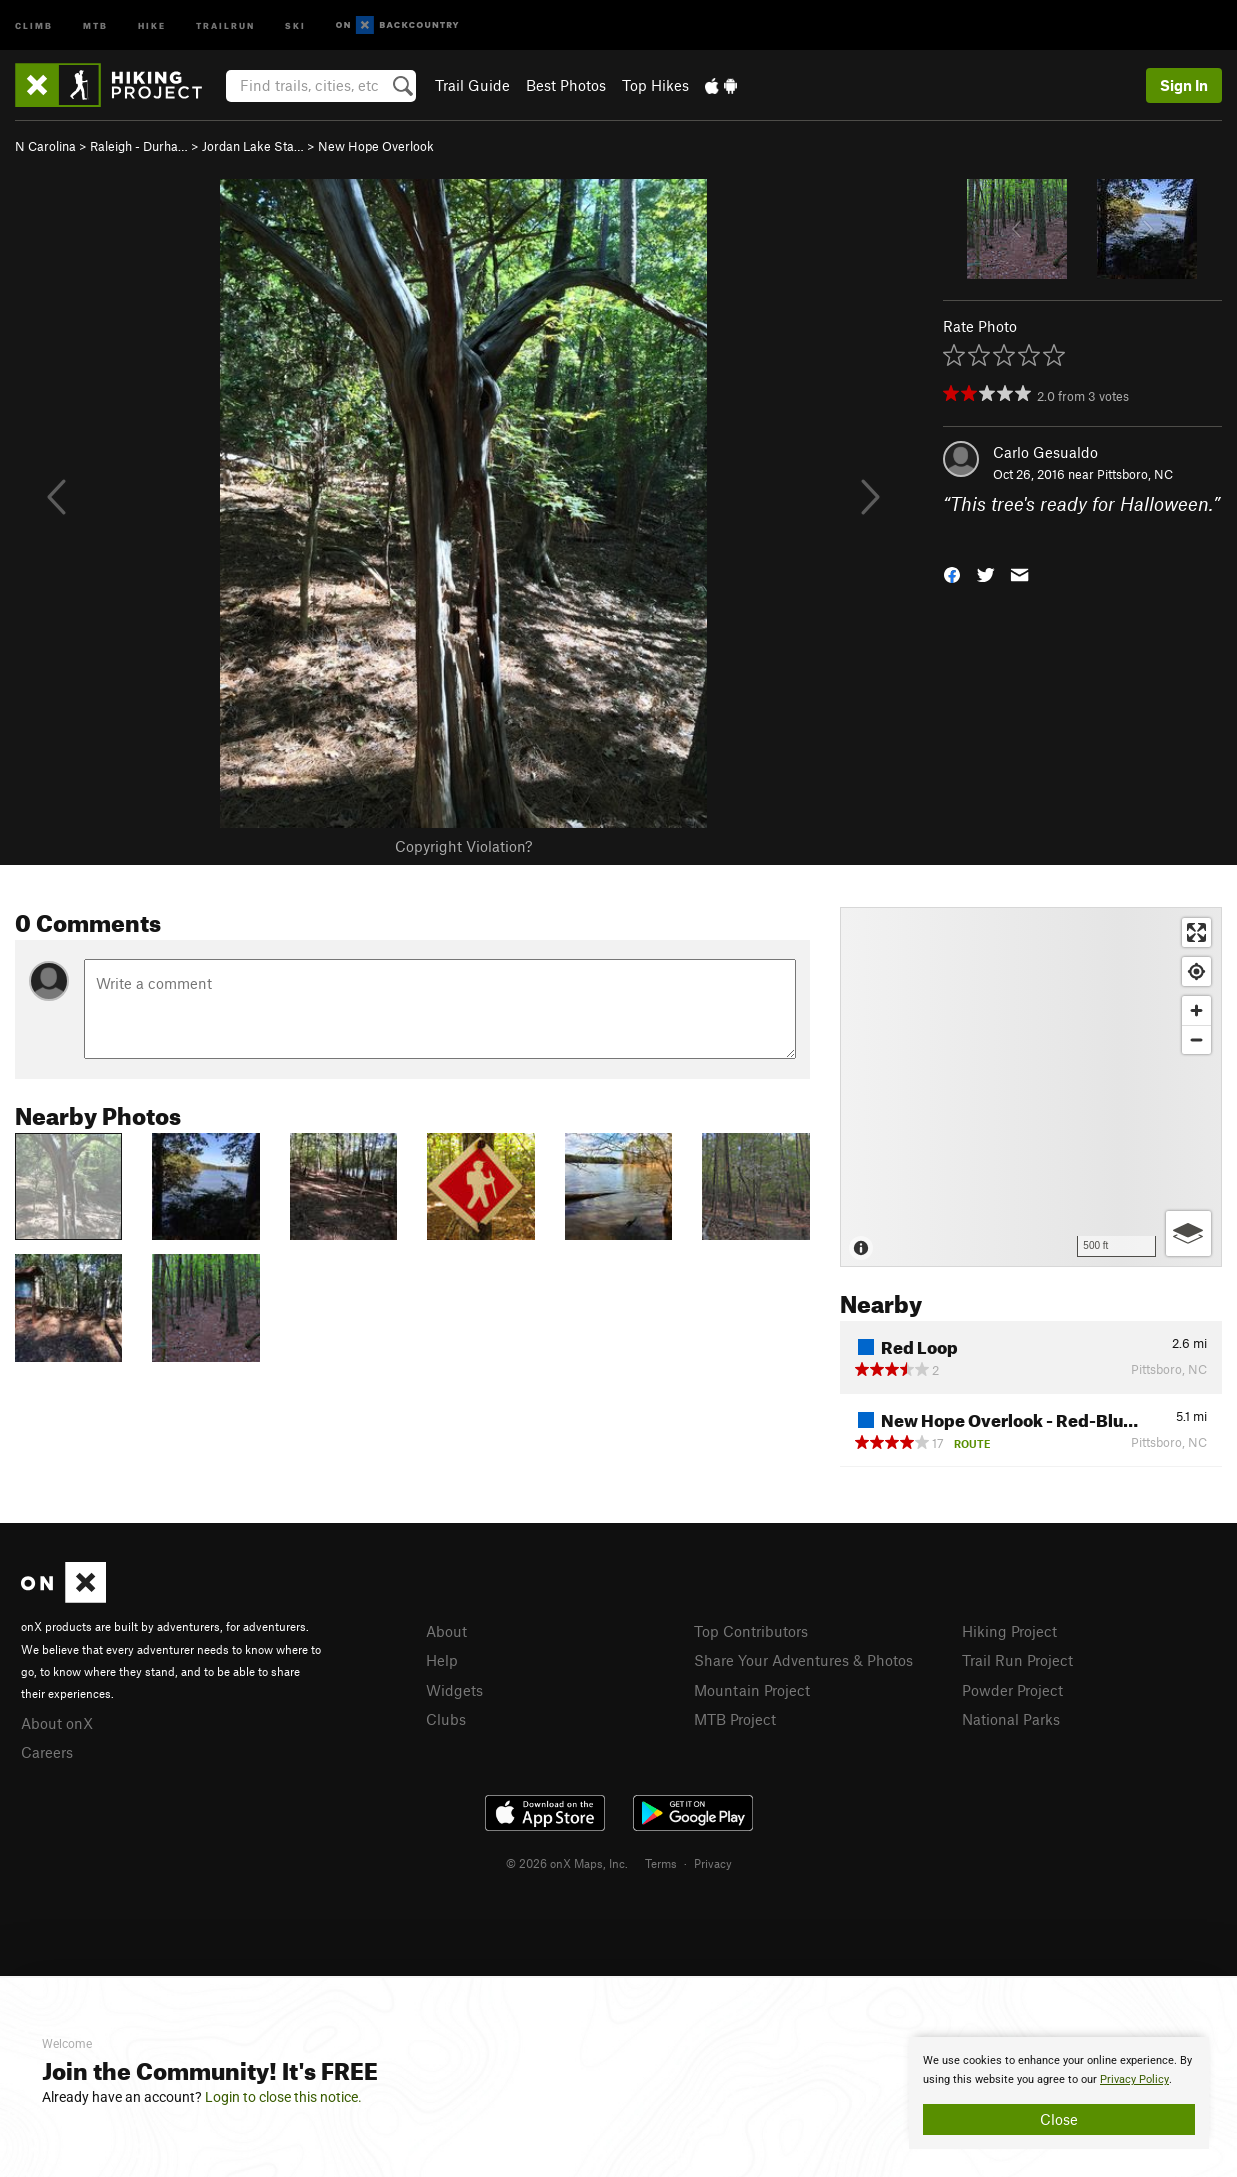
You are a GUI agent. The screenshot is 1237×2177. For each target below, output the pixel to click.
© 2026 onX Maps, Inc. (567, 1863)
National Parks (1011, 1719)
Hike (152, 24)
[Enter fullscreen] (1196, 932)
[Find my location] (1196, 971)
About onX (57, 1723)
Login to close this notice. (283, 2097)
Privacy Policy (1134, 2079)
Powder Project (1012, 1690)
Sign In (1184, 85)
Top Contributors (751, 1631)
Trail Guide (472, 85)
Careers (47, 1752)
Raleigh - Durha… (139, 146)
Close (1059, 2119)
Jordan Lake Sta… (253, 146)
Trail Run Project (1017, 1660)
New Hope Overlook (376, 146)
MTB (95, 24)
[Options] (1188, 1233)
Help (442, 1660)
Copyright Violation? (463, 846)
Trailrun (225, 24)
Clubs (446, 1719)
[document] (1059, 2093)
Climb (34, 24)
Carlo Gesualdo (1045, 452)
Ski (295, 24)
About (446, 1631)
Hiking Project (1009, 1631)
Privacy (713, 1863)
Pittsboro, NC (1135, 474)
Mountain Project (752, 1690)
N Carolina (45, 146)
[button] (952, 572)
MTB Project (735, 1719)
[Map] (1031, 1087)
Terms (661, 1863)
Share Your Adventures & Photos (803, 1660)
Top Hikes (655, 85)
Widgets (454, 1690)
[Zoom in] (1196, 1010)
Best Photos (566, 85)
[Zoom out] (1196, 1039)
